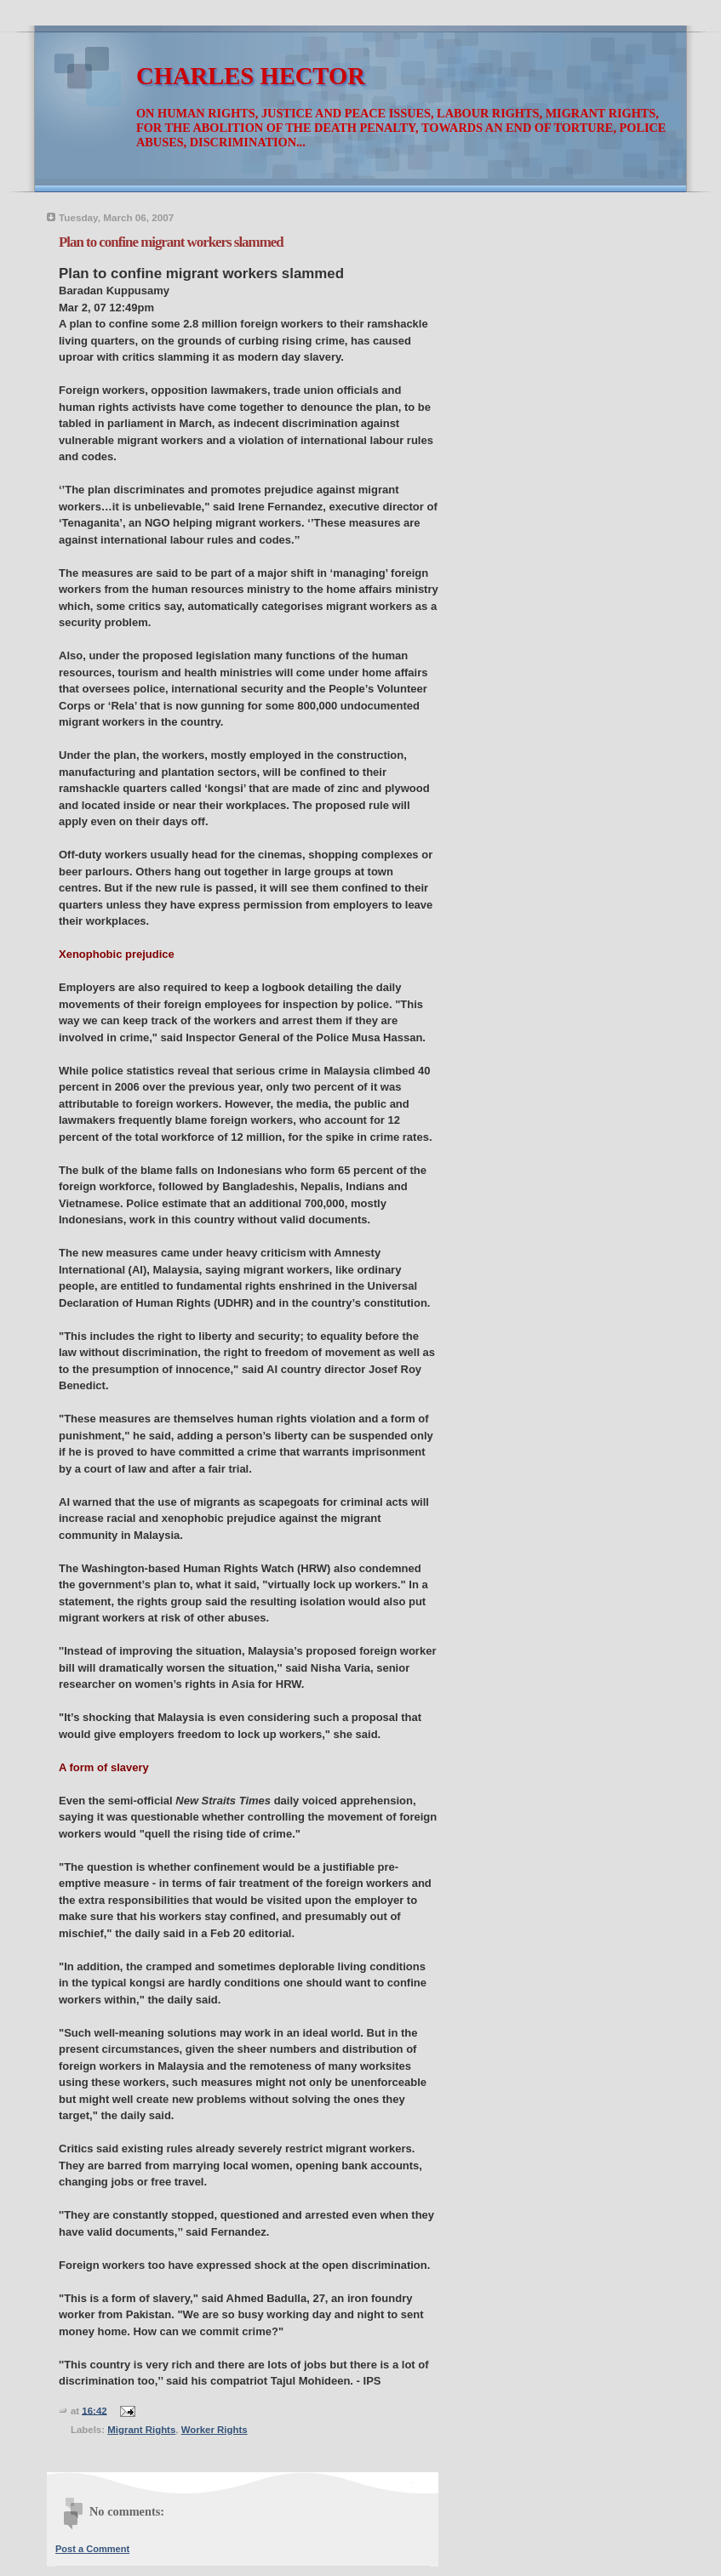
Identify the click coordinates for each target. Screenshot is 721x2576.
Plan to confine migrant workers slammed (171, 242)
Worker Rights (214, 2430)
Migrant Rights (141, 2430)
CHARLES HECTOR (250, 76)
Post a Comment (92, 2549)
